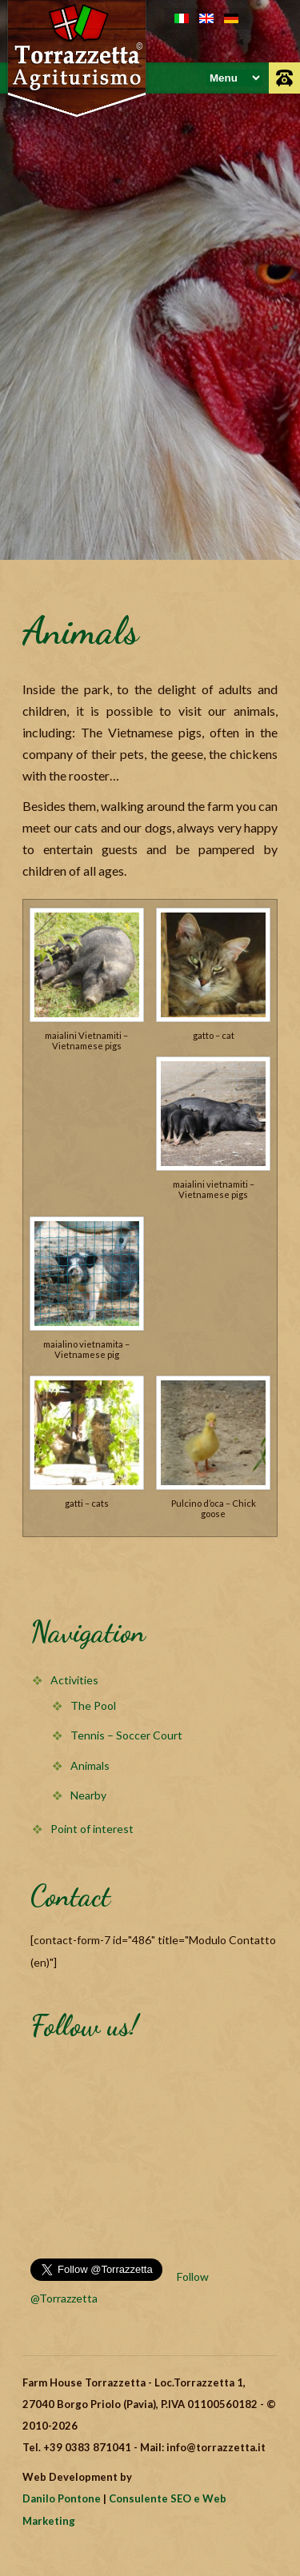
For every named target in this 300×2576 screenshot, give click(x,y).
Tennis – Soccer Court (126, 1735)
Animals (90, 1765)
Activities (74, 1680)
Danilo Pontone (61, 2498)
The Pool (93, 1705)
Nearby (88, 1795)
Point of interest (92, 1828)
